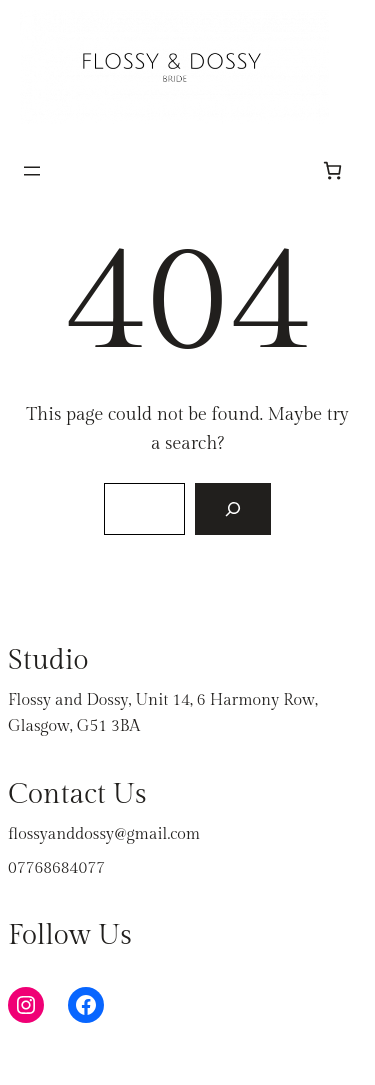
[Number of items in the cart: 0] (332, 170)
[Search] (233, 509)
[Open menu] (32, 171)
